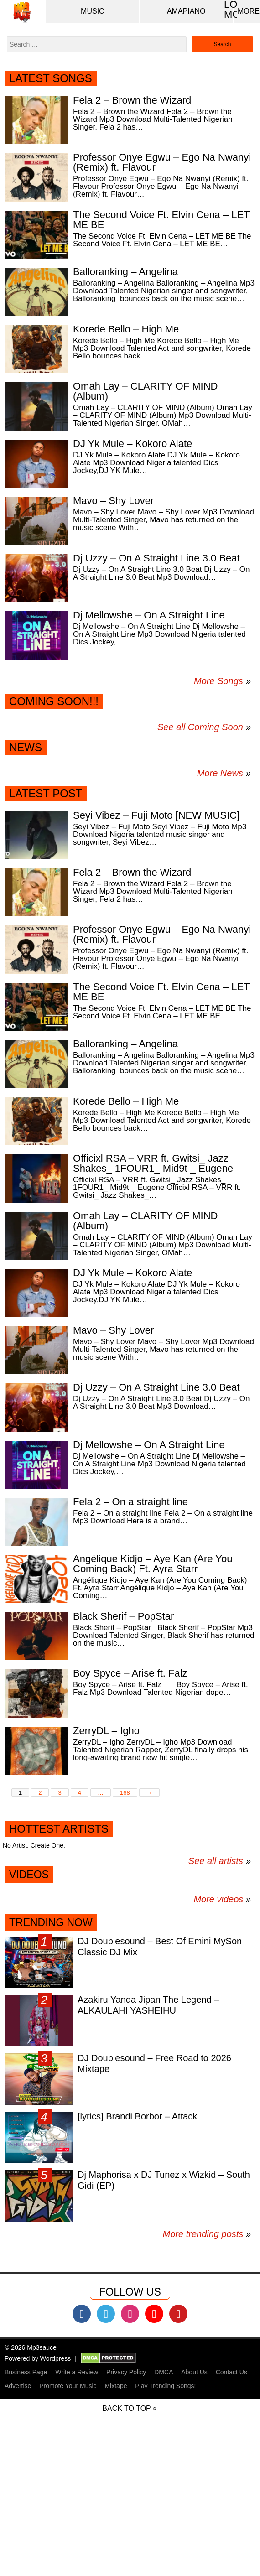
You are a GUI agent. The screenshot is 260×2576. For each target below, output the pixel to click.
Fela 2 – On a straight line (130, 1501)
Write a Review (76, 2372)
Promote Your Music (67, 2385)
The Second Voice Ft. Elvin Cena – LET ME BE (161, 219)
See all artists (215, 1861)
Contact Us (231, 2372)
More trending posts (207, 2234)
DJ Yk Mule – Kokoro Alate (132, 443)
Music (92, 11)
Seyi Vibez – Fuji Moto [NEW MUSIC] (156, 815)
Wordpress (55, 2358)
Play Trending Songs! (165, 2385)
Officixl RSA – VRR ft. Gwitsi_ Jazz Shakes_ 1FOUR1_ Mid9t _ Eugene (153, 1163)
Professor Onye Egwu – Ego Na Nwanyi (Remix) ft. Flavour (162, 162)
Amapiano (186, 11)
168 (125, 1792)
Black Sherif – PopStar (123, 1616)
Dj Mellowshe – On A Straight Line (149, 615)
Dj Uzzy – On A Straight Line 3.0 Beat (156, 558)
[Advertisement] (130, 2511)
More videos (222, 1899)
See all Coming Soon (200, 727)
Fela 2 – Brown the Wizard (132, 100)
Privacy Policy (126, 2372)
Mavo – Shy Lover (113, 500)
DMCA (163, 2372)
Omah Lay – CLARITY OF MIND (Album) (145, 391)
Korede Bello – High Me (126, 329)
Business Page (26, 2372)
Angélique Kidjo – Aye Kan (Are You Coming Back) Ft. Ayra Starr (152, 1563)
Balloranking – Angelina (125, 271)
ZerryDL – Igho (106, 1730)
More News (220, 773)
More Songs (218, 681)
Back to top (126, 2408)
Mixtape (115, 2385)
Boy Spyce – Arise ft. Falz (130, 1673)
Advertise (18, 2385)
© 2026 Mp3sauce (31, 2347)
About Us (194, 2372)
